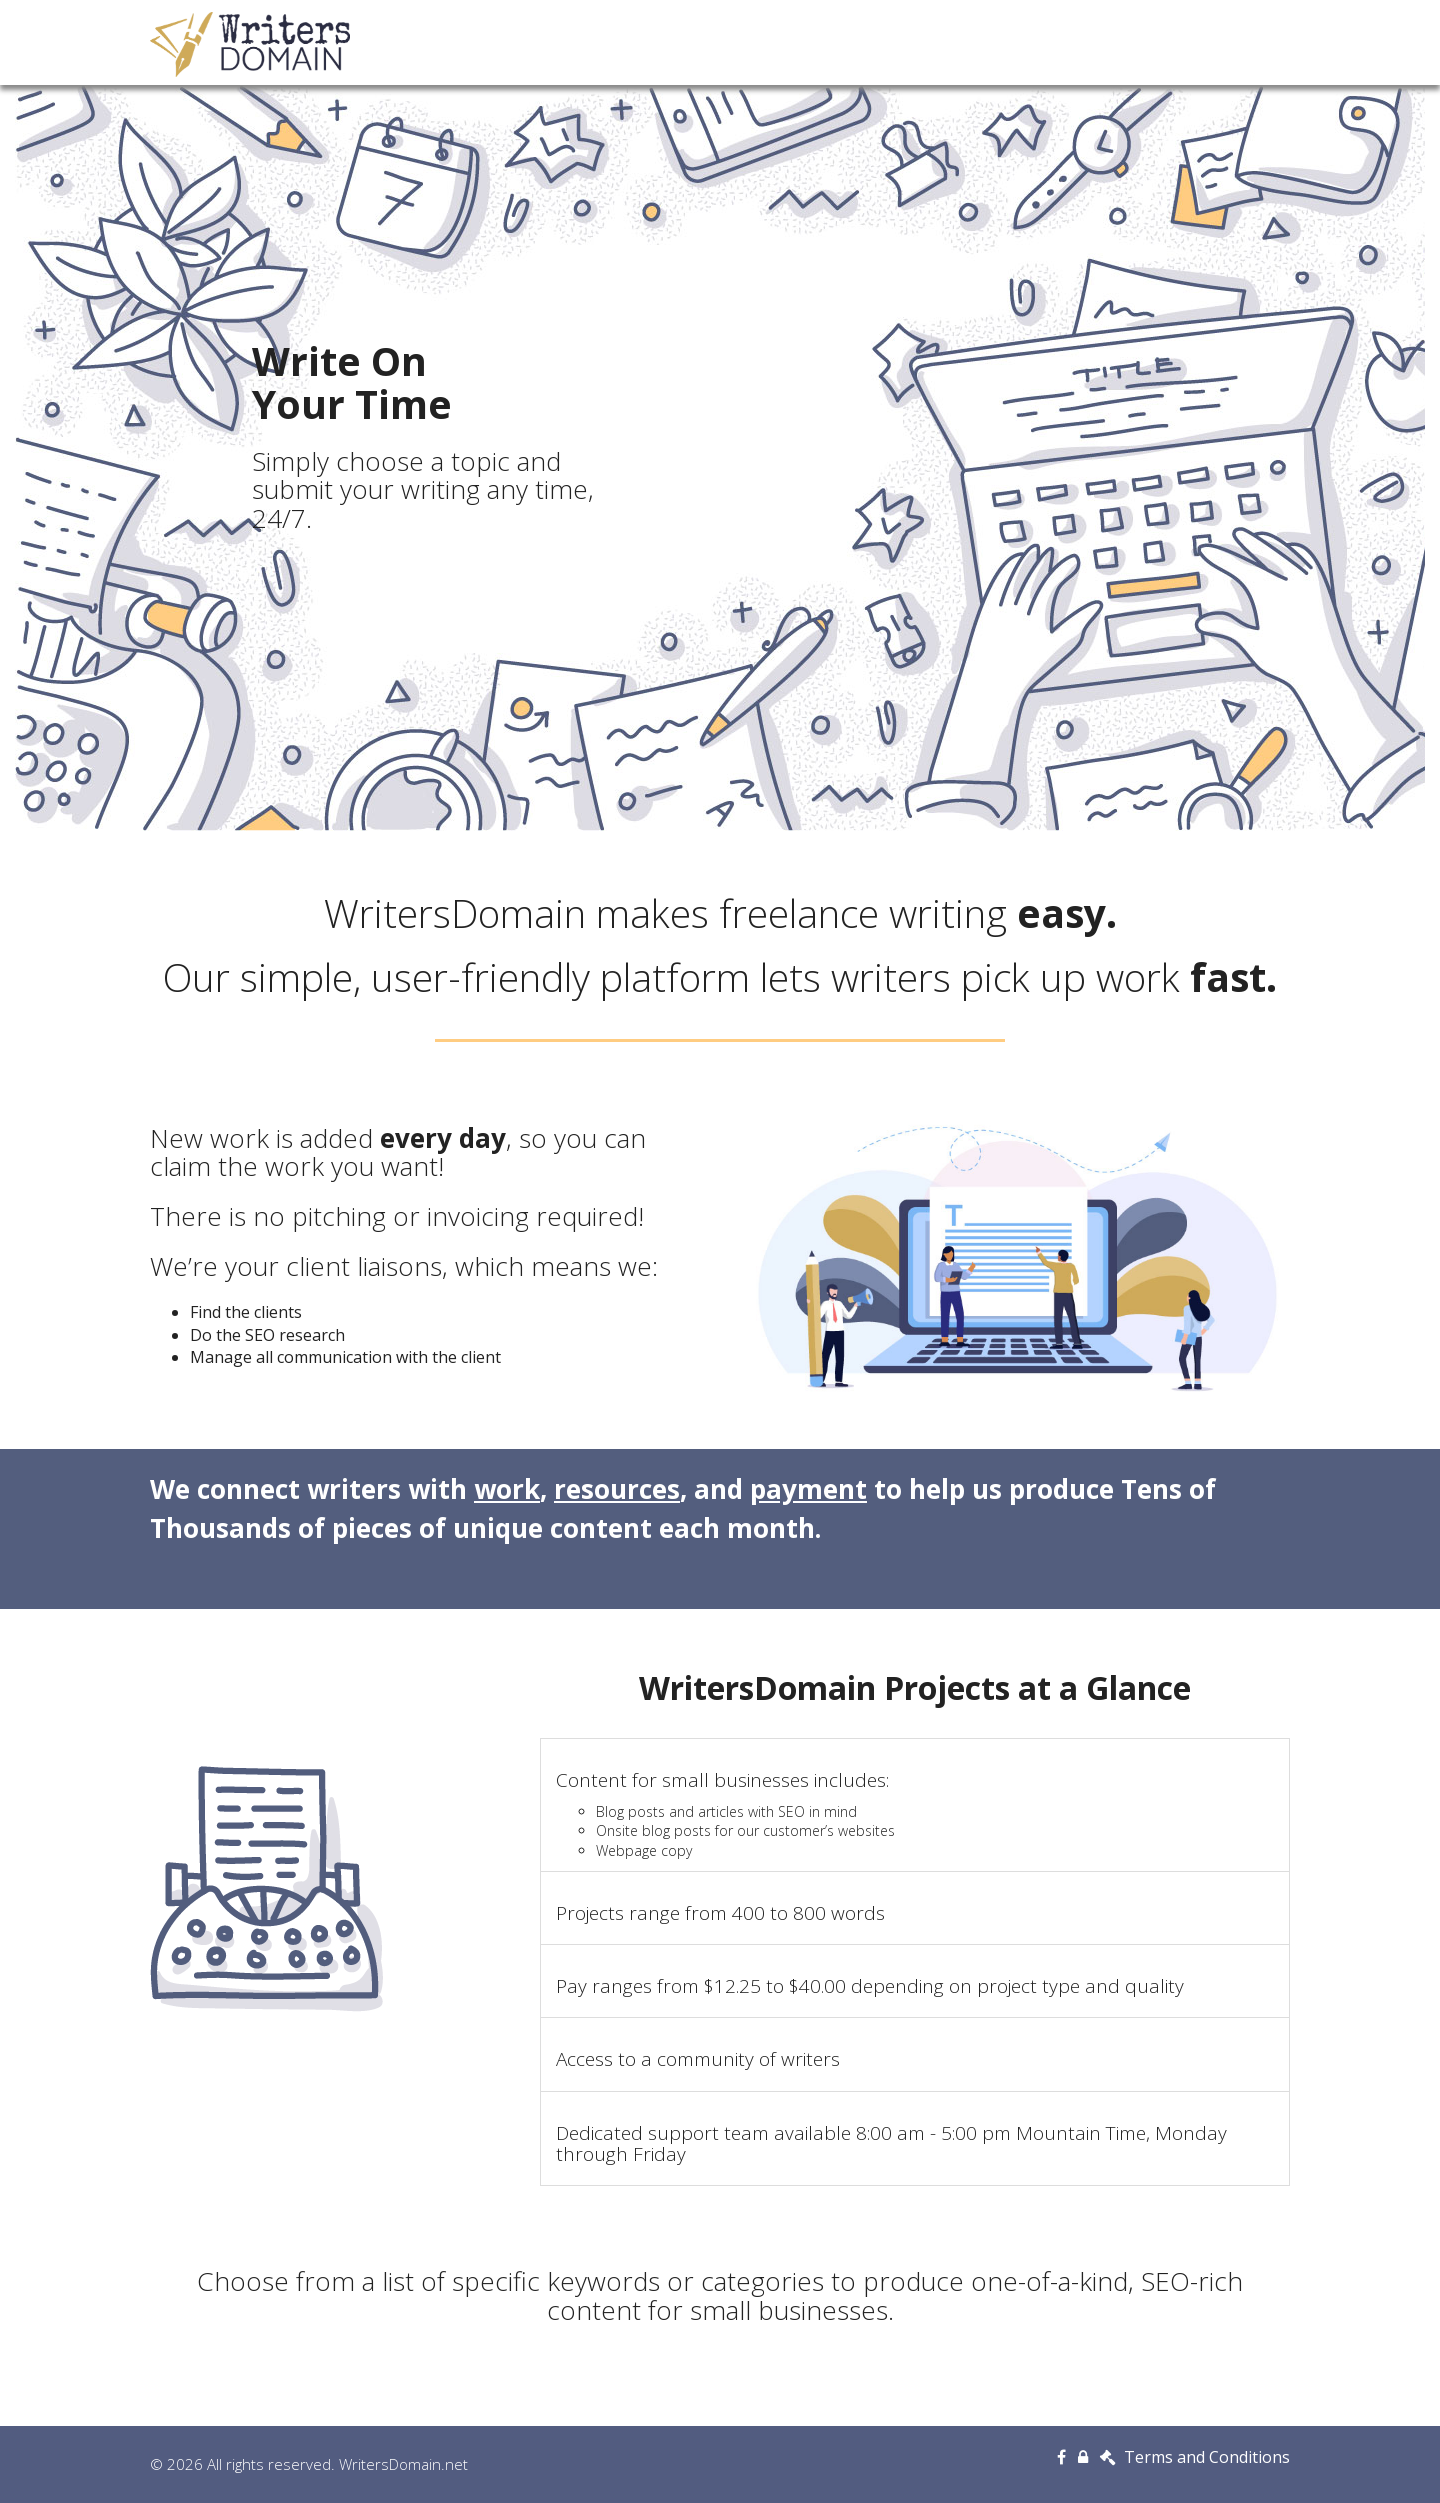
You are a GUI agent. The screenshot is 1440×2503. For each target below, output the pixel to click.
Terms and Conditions (1195, 2457)
